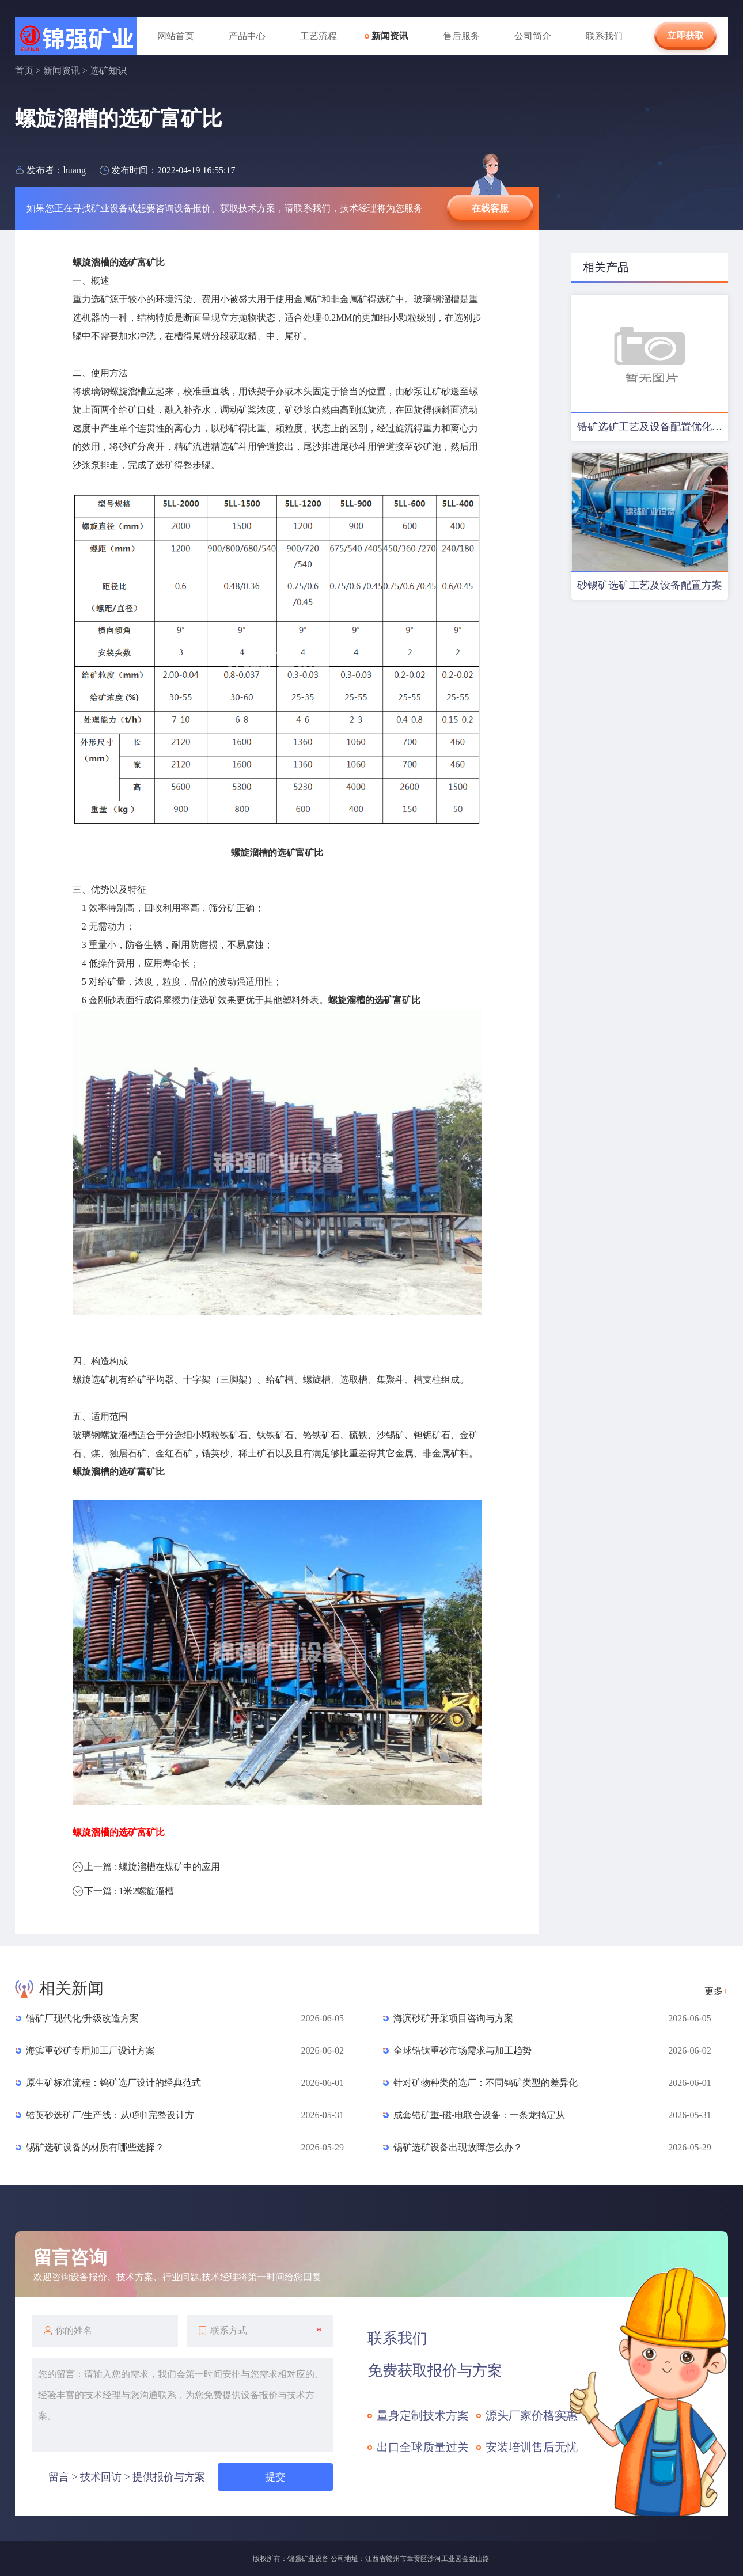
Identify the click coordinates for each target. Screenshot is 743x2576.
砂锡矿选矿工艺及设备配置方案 (649, 585)
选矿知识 (108, 70)
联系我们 (604, 36)
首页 (24, 70)
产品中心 (247, 36)
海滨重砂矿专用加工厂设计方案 (90, 2050)
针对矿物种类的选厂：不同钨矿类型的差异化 (485, 2083)
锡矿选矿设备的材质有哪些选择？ (95, 2147)
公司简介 (532, 36)
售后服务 (461, 36)
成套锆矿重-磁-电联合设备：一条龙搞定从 (479, 2115)
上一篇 (152, 1867)
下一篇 (129, 1891)
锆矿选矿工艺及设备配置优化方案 (652, 427)
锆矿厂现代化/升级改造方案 (82, 2018)
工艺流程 (318, 36)
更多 (716, 1991)
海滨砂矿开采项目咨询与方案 (453, 2018)
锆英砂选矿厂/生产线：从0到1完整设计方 (110, 2115)
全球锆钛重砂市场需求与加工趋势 (462, 2050)
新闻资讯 (390, 36)
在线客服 (490, 208)
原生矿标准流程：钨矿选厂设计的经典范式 (113, 2083)
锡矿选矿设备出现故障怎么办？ (457, 2147)
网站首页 (175, 36)
